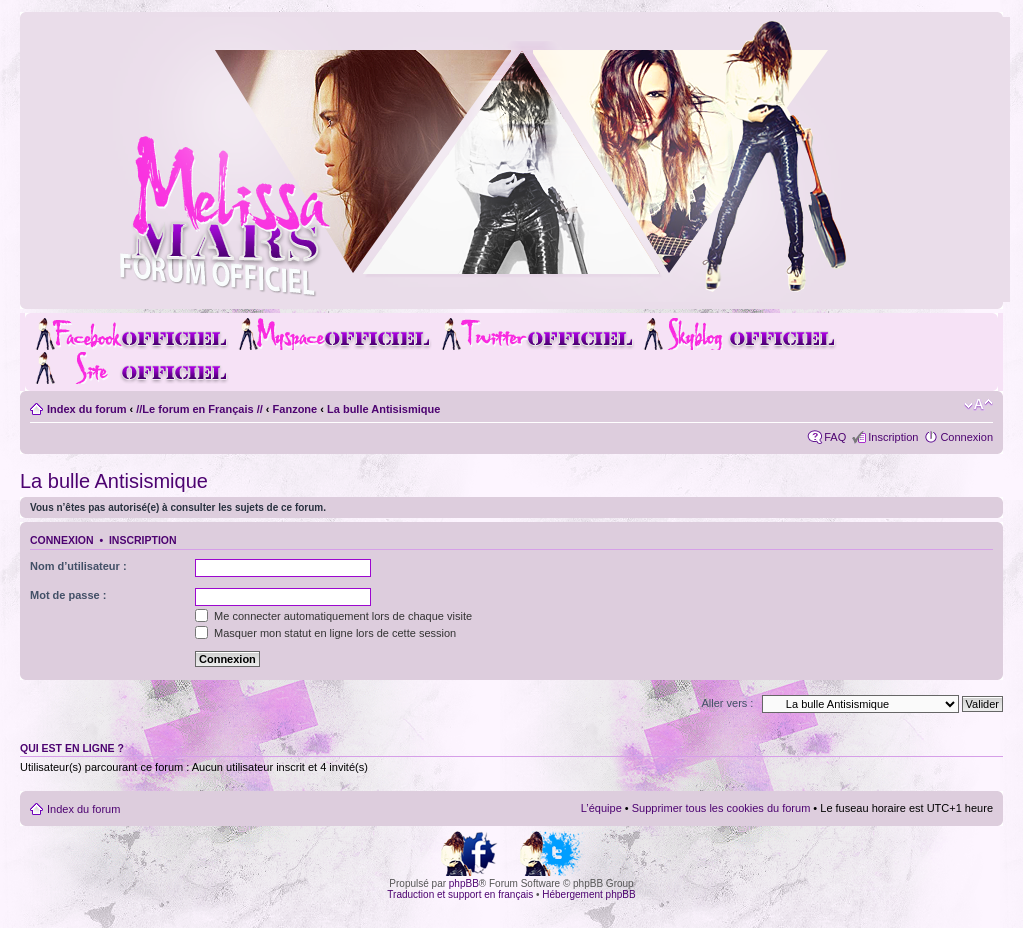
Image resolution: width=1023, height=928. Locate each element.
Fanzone (295, 409)
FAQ (835, 437)
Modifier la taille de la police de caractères (978, 405)
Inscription (893, 437)
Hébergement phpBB (588, 894)
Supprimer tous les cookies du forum (721, 808)
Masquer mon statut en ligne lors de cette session (325, 633)
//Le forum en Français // (199, 409)
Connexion (966, 437)
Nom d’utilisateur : (78, 566)
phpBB (464, 883)
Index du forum (86, 409)
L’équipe (601, 808)
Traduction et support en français (460, 894)
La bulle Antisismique (383, 409)
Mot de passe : (68, 595)
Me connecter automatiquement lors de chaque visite (333, 616)
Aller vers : (727, 703)
